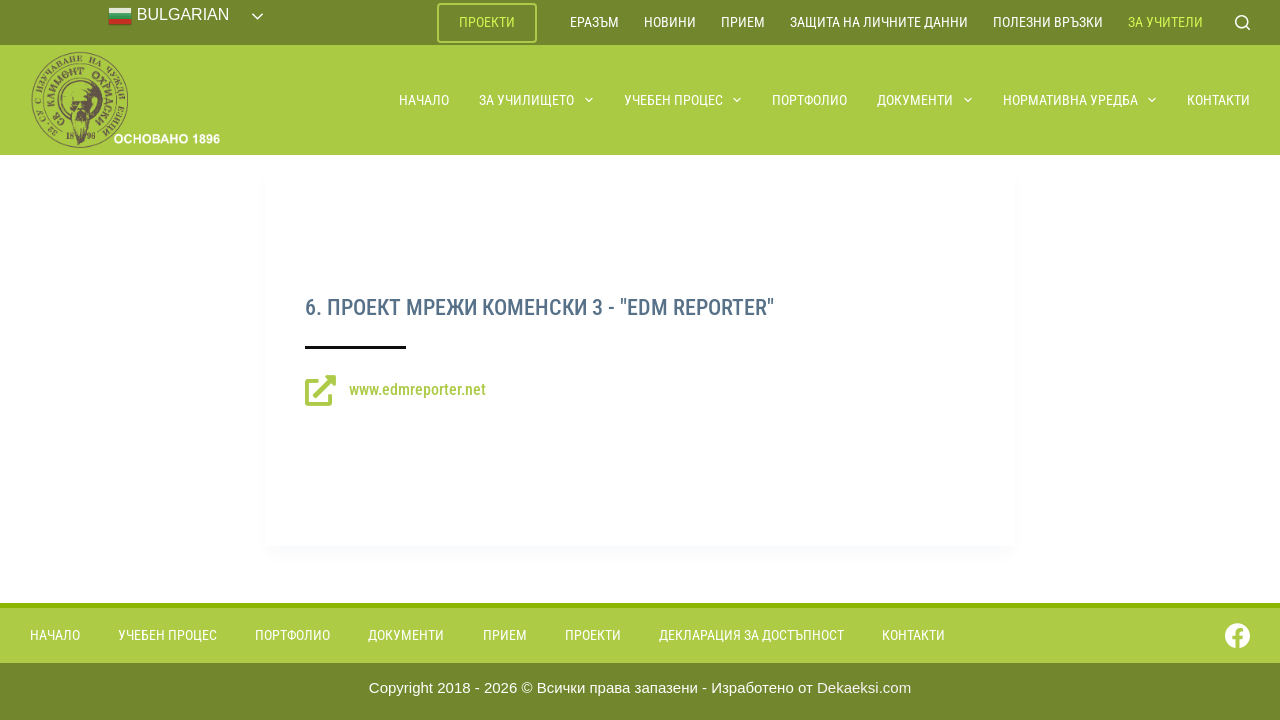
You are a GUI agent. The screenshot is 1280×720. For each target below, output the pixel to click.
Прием (743, 22)
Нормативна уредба (1081, 100)
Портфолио (809, 100)
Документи (925, 100)
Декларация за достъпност (751, 635)
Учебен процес (684, 100)
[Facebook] (1237, 635)
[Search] (1242, 22)
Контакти (1218, 100)
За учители (1165, 22)
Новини (670, 22)
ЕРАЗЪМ (594, 22)
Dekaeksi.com (864, 687)
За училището (537, 100)
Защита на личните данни (879, 22)
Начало (424, 100)
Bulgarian (168, 16)
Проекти (487, 22)
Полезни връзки (1048, 22)
